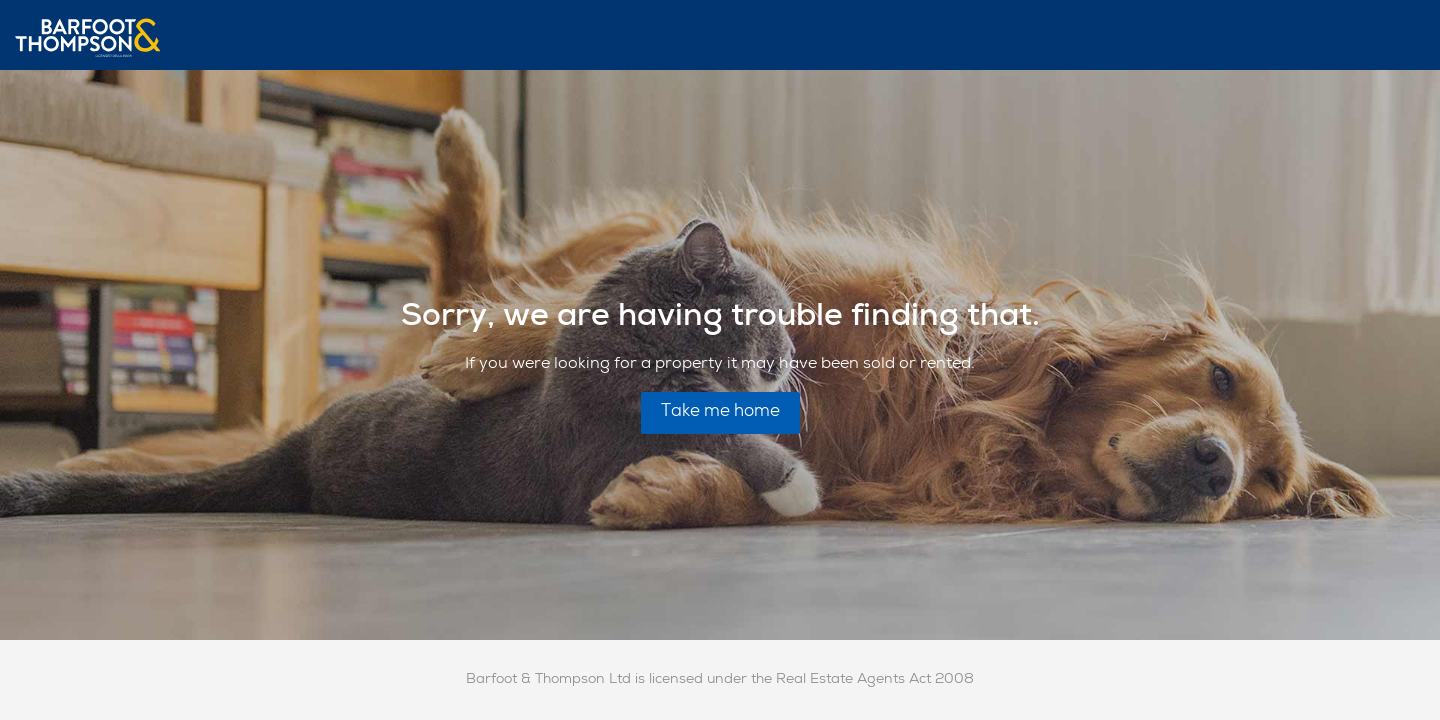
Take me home (720, 412)
